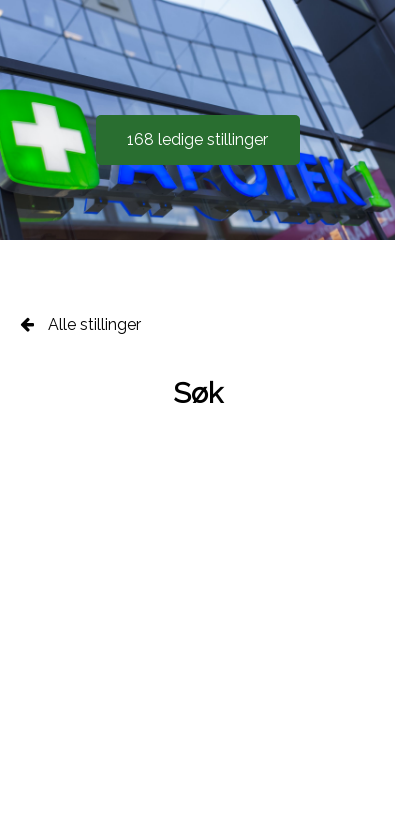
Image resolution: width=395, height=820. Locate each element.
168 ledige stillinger (197, 139)
